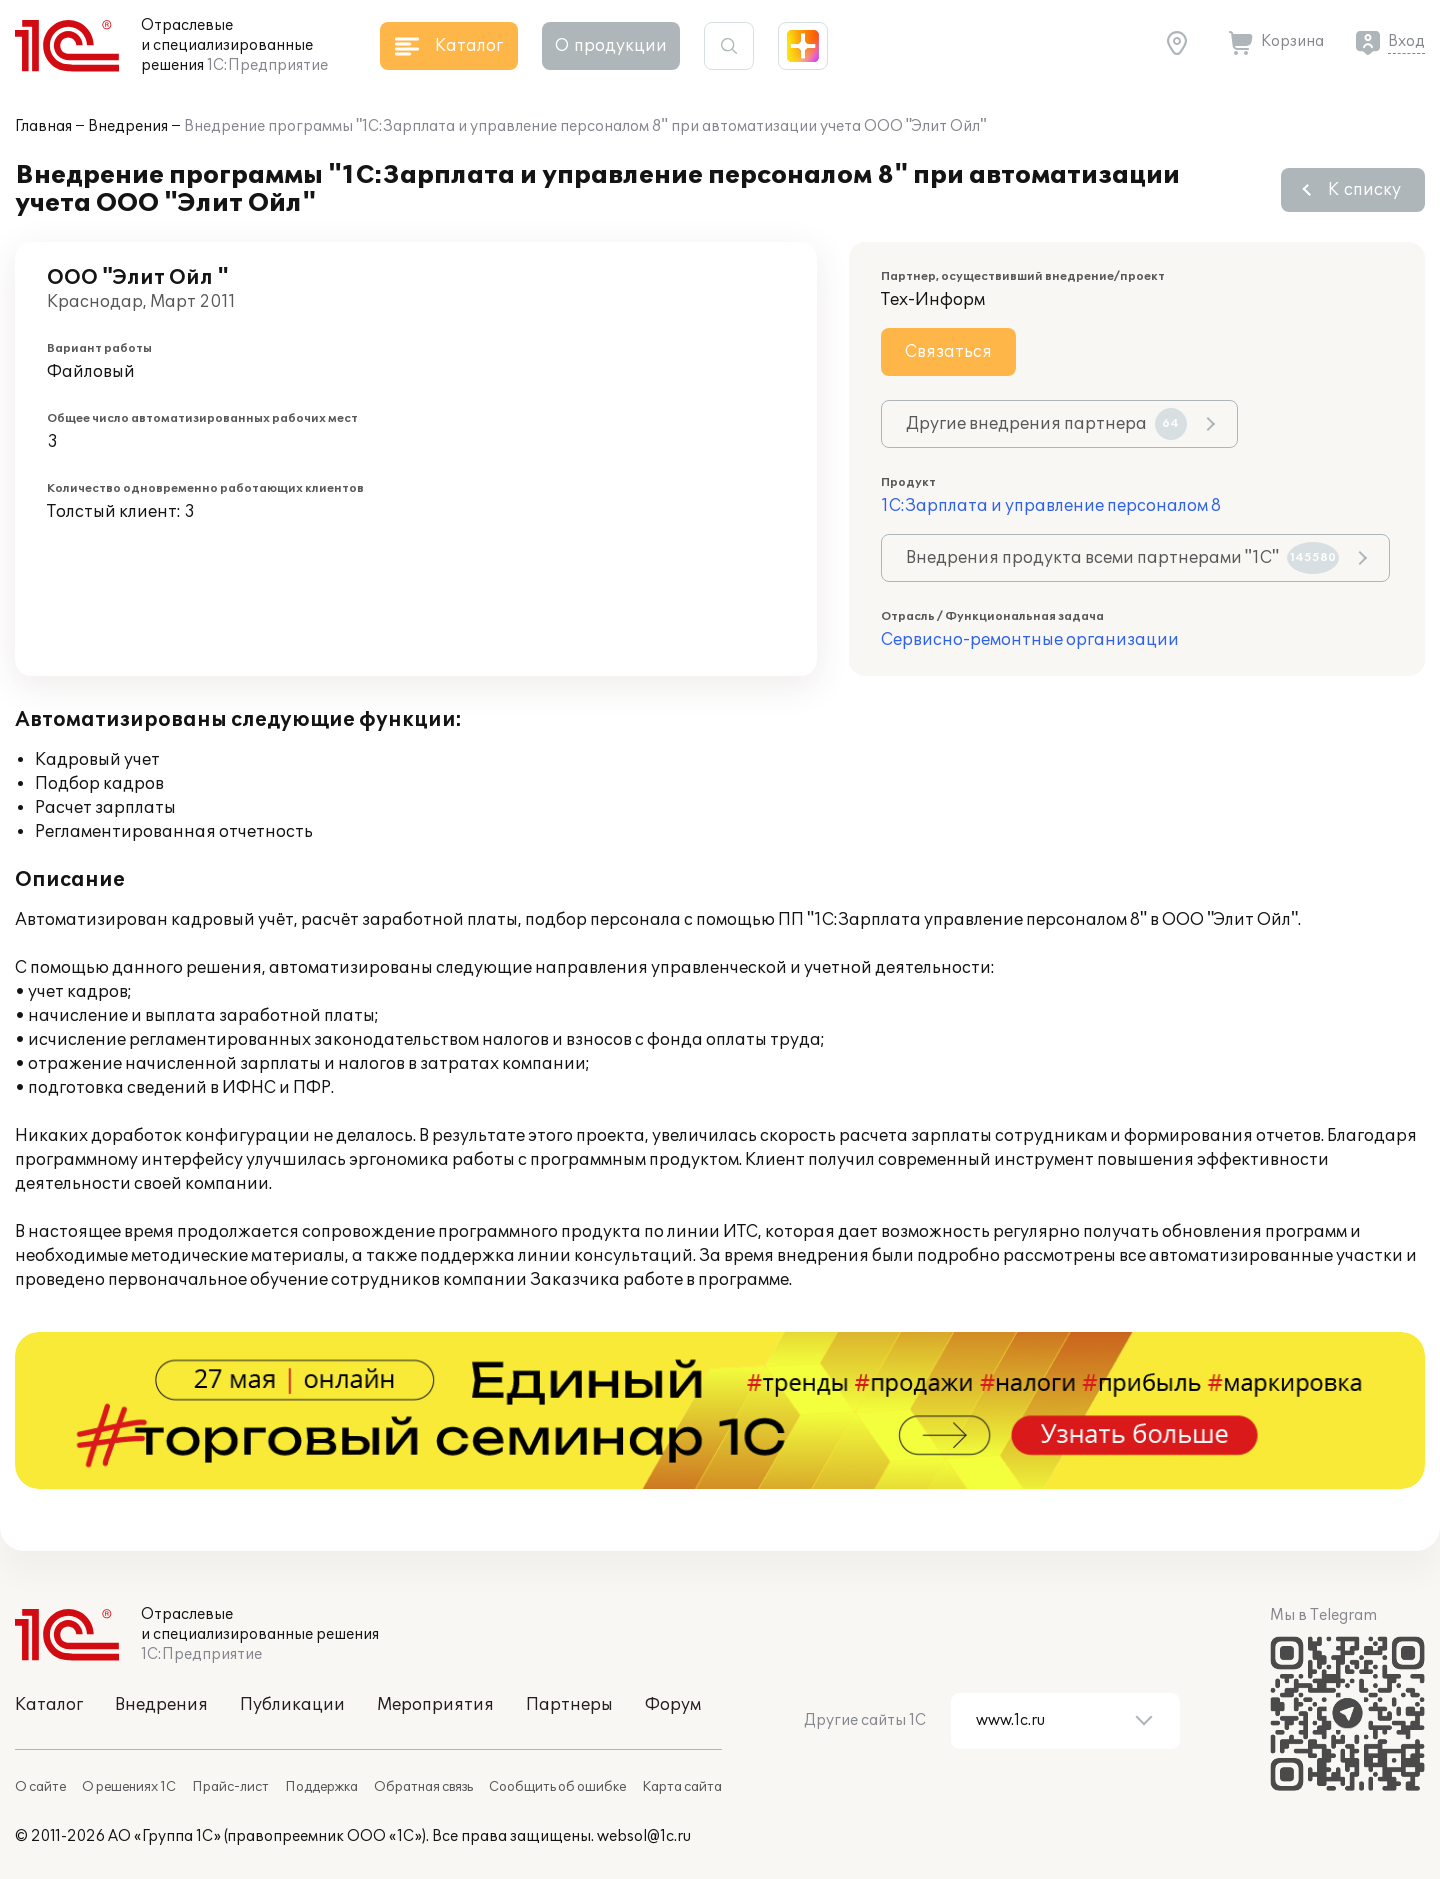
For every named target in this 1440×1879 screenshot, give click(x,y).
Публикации (292, 1705)
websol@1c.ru (644, 1836)
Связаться (948, 352)
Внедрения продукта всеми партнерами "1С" (1122, 558)
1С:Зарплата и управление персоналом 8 (1051, 506)
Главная (43, 126)
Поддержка (321, 1787)
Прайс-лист (230, 1787)
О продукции (611, 46)
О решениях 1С (129, 1787)
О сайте (40, 1787)
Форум (673, 1705)
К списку (1364, 190)
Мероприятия (435, 1705)
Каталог (49, 1705)
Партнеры (569, 1705)
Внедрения (128, 126)
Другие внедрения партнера (1046, 424)
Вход (1406, 41)
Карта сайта (682, 1787)
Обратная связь (423, 1787)
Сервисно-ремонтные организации (1030, 640)
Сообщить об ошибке (557, 1787)
